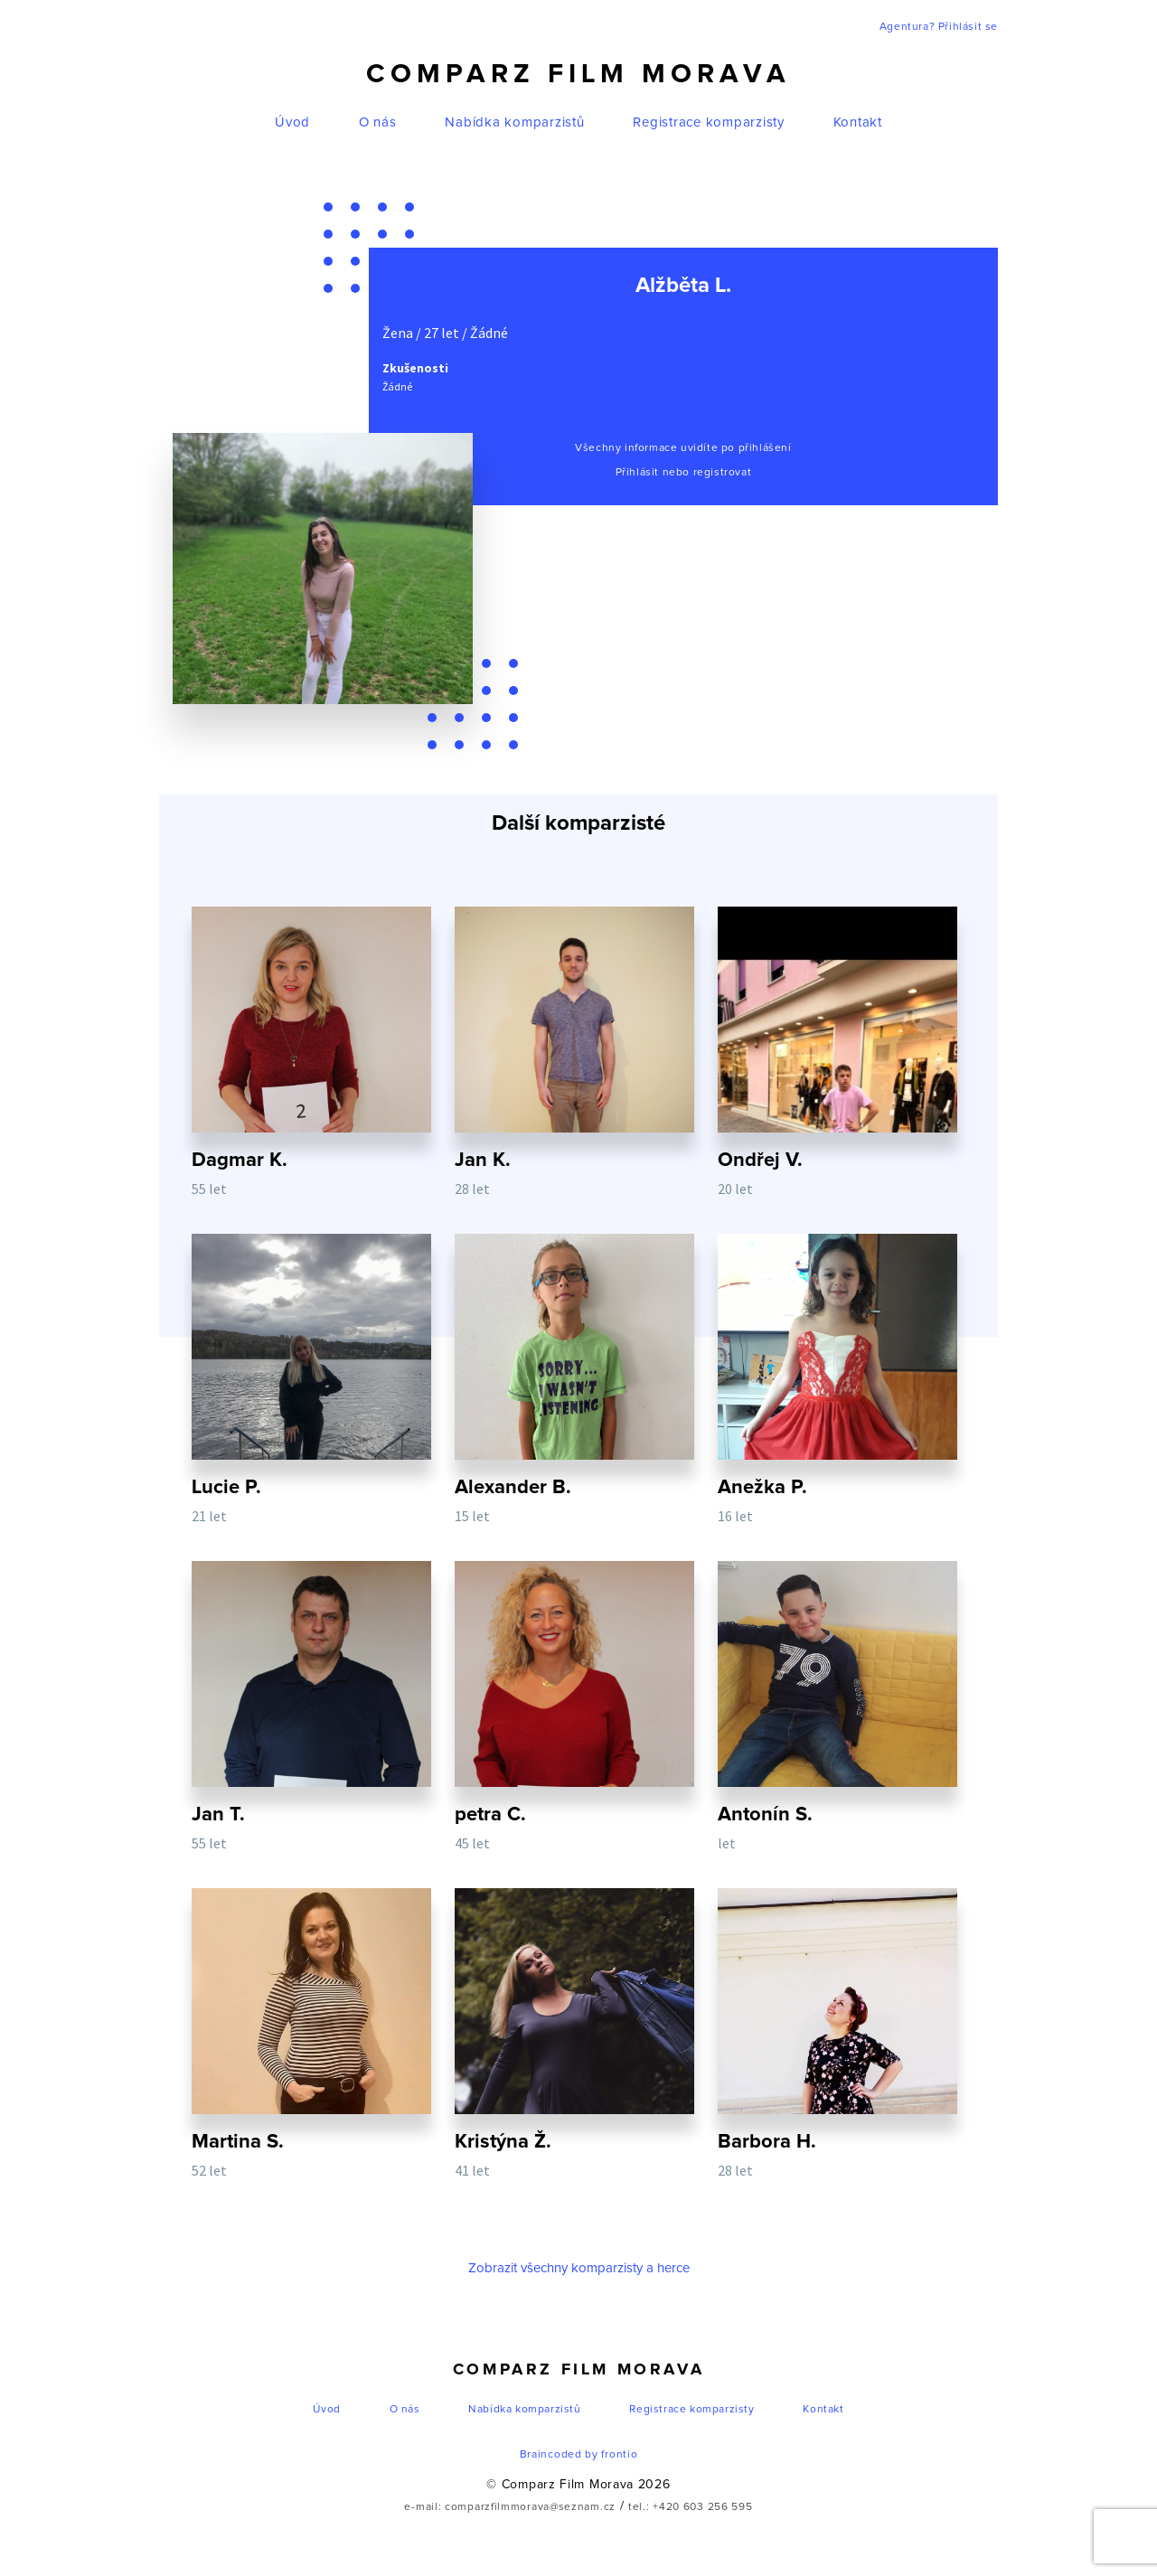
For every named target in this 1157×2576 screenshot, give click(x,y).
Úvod (292, 122)
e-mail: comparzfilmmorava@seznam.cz (510, 2507)
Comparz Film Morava (578, 74)
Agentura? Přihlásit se (939, 27)
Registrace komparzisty (709, 122)
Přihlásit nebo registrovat (684, 472)
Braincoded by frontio (579, 2454)
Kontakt (857, 122)
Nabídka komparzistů (514, 122)
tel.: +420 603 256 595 (690, 2507)
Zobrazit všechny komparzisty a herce (579, 2268)
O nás (378, 122)
